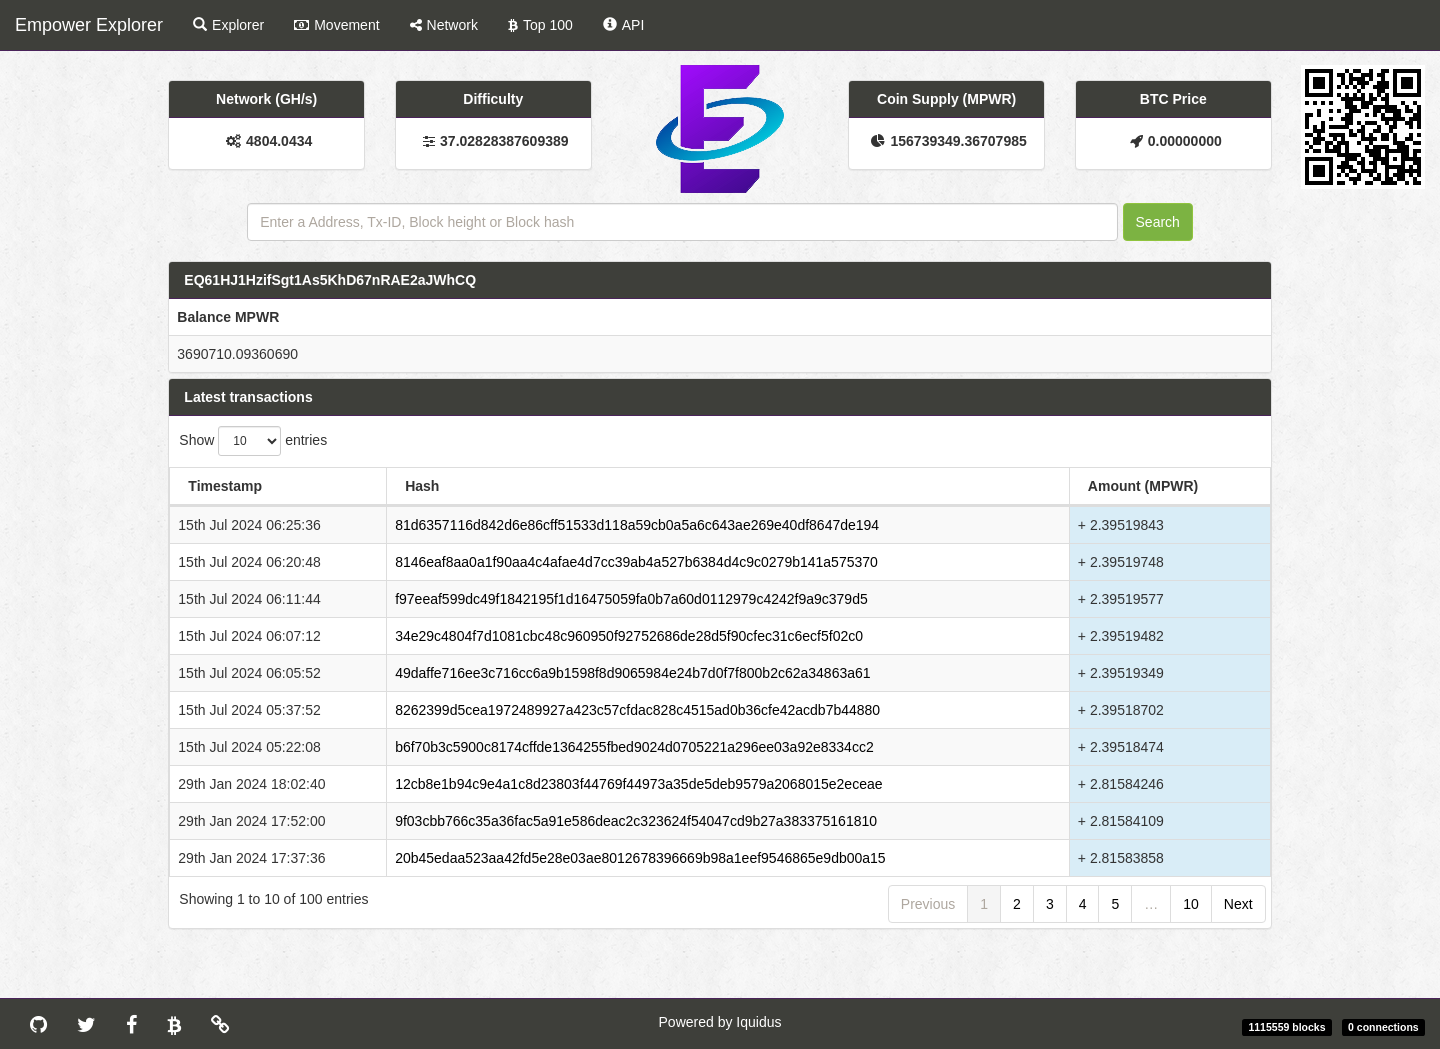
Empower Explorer (89, 25)
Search (1158, 222)
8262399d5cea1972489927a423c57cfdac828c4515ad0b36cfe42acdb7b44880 (637, 710)
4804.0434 (279, 141)
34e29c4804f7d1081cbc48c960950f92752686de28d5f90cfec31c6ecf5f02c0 (629, 636)
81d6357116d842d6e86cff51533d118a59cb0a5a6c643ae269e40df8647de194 (637, 525)
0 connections (1383, 1027)
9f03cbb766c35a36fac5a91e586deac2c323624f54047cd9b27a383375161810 (636, 821)
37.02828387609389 (504, 141)
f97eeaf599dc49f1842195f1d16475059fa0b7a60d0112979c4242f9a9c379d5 (631, 599)
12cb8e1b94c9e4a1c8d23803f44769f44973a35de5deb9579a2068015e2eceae (638, 784)
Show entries (253, 441)
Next (1238, 904)
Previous (928, 904)
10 (1191, 904)
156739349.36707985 (958, 141)
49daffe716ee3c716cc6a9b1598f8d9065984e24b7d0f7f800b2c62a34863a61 (632, 673)
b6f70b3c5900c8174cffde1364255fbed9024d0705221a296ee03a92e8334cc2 (634, 747)
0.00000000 (1185, 141)
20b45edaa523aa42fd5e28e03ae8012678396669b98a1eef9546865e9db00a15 (640, 858)
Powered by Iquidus (720, 1022)
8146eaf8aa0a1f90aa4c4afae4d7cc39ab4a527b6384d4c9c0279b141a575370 (636, 562)
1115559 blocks (1286, 1027)
